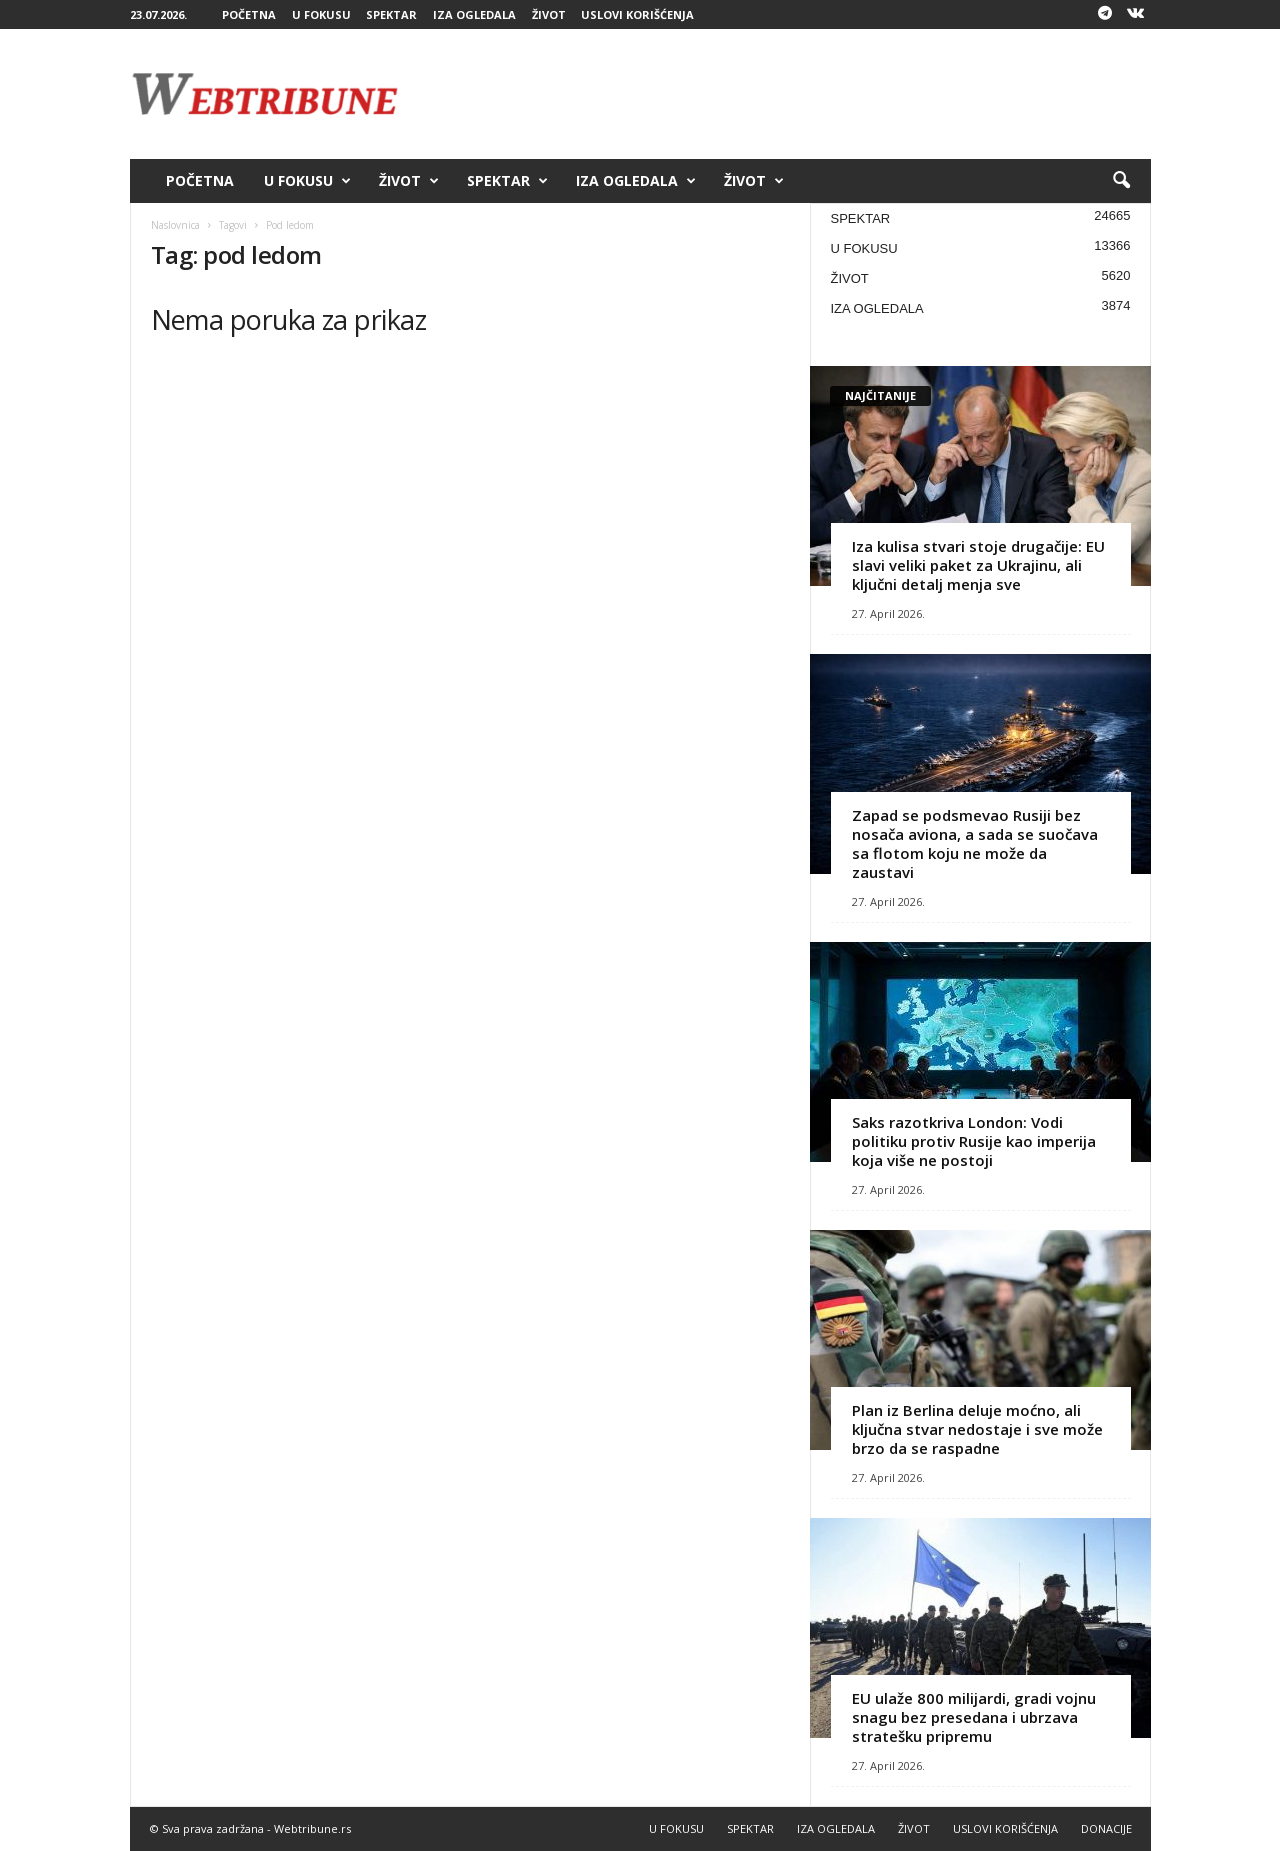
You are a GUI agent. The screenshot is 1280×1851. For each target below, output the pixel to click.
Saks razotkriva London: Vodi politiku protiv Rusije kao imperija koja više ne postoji (974, 1141)
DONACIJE (1106, 1828)
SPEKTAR (391, 14)
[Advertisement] (787, 94)
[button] (1121, 181)
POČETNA (249, 14)
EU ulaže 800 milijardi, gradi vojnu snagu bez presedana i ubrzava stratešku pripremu (974, 1717)
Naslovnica (175, 225)
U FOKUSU (321, 14)
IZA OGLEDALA (474, 14)
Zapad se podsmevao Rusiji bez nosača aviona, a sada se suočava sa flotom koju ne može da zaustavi (975, 843)
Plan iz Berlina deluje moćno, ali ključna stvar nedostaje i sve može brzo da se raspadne (977, 1429)
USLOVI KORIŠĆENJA (637, 14)
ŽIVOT (549, 14)
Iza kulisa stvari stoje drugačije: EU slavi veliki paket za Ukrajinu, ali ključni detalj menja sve (978, 565)
